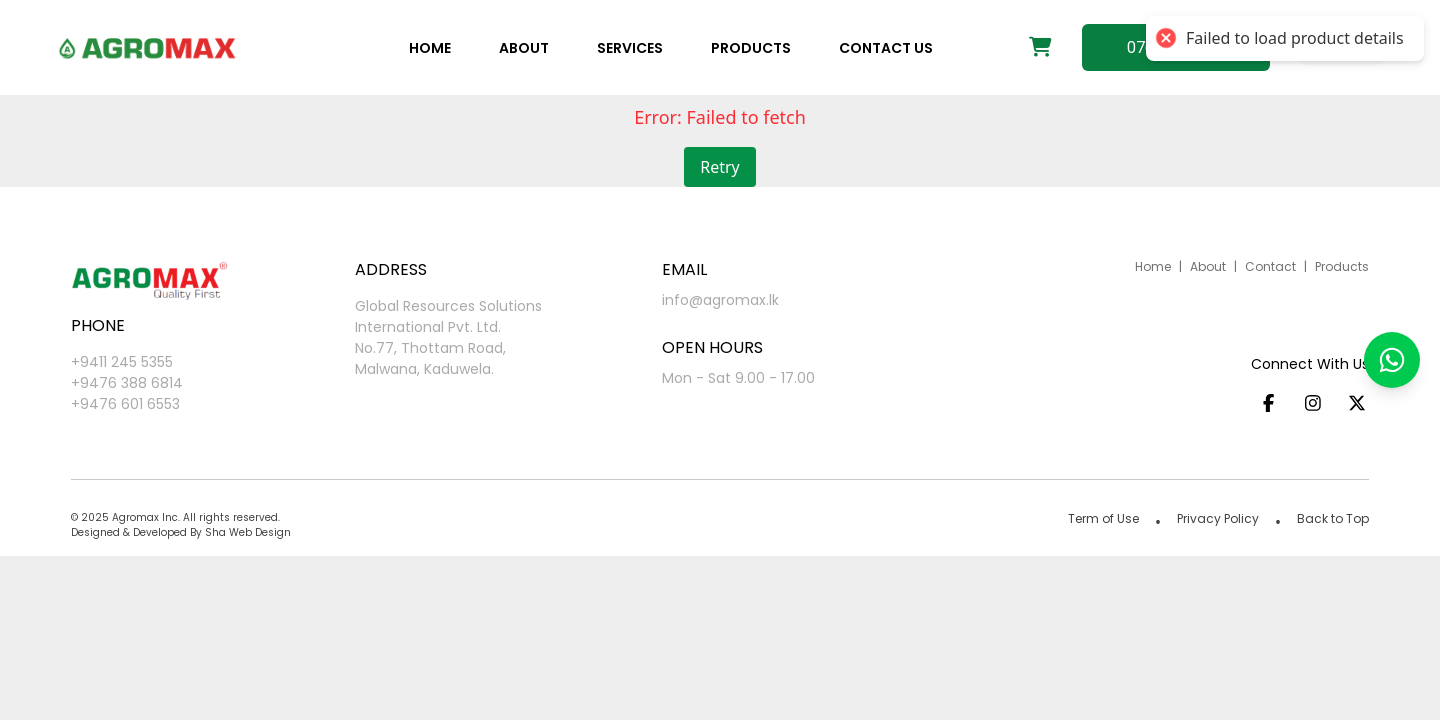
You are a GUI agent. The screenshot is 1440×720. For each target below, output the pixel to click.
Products (751, 48)
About (524, 48)
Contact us (886, 48)
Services (630, 48)
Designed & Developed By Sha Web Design (181, 532)
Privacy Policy (1218, 518)
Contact (1270, 266)
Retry (720, 167)
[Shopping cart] (1040, 48)
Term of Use (1103, 518)
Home (430, 48)
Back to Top (1333, 518)
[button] (1392, 360)
